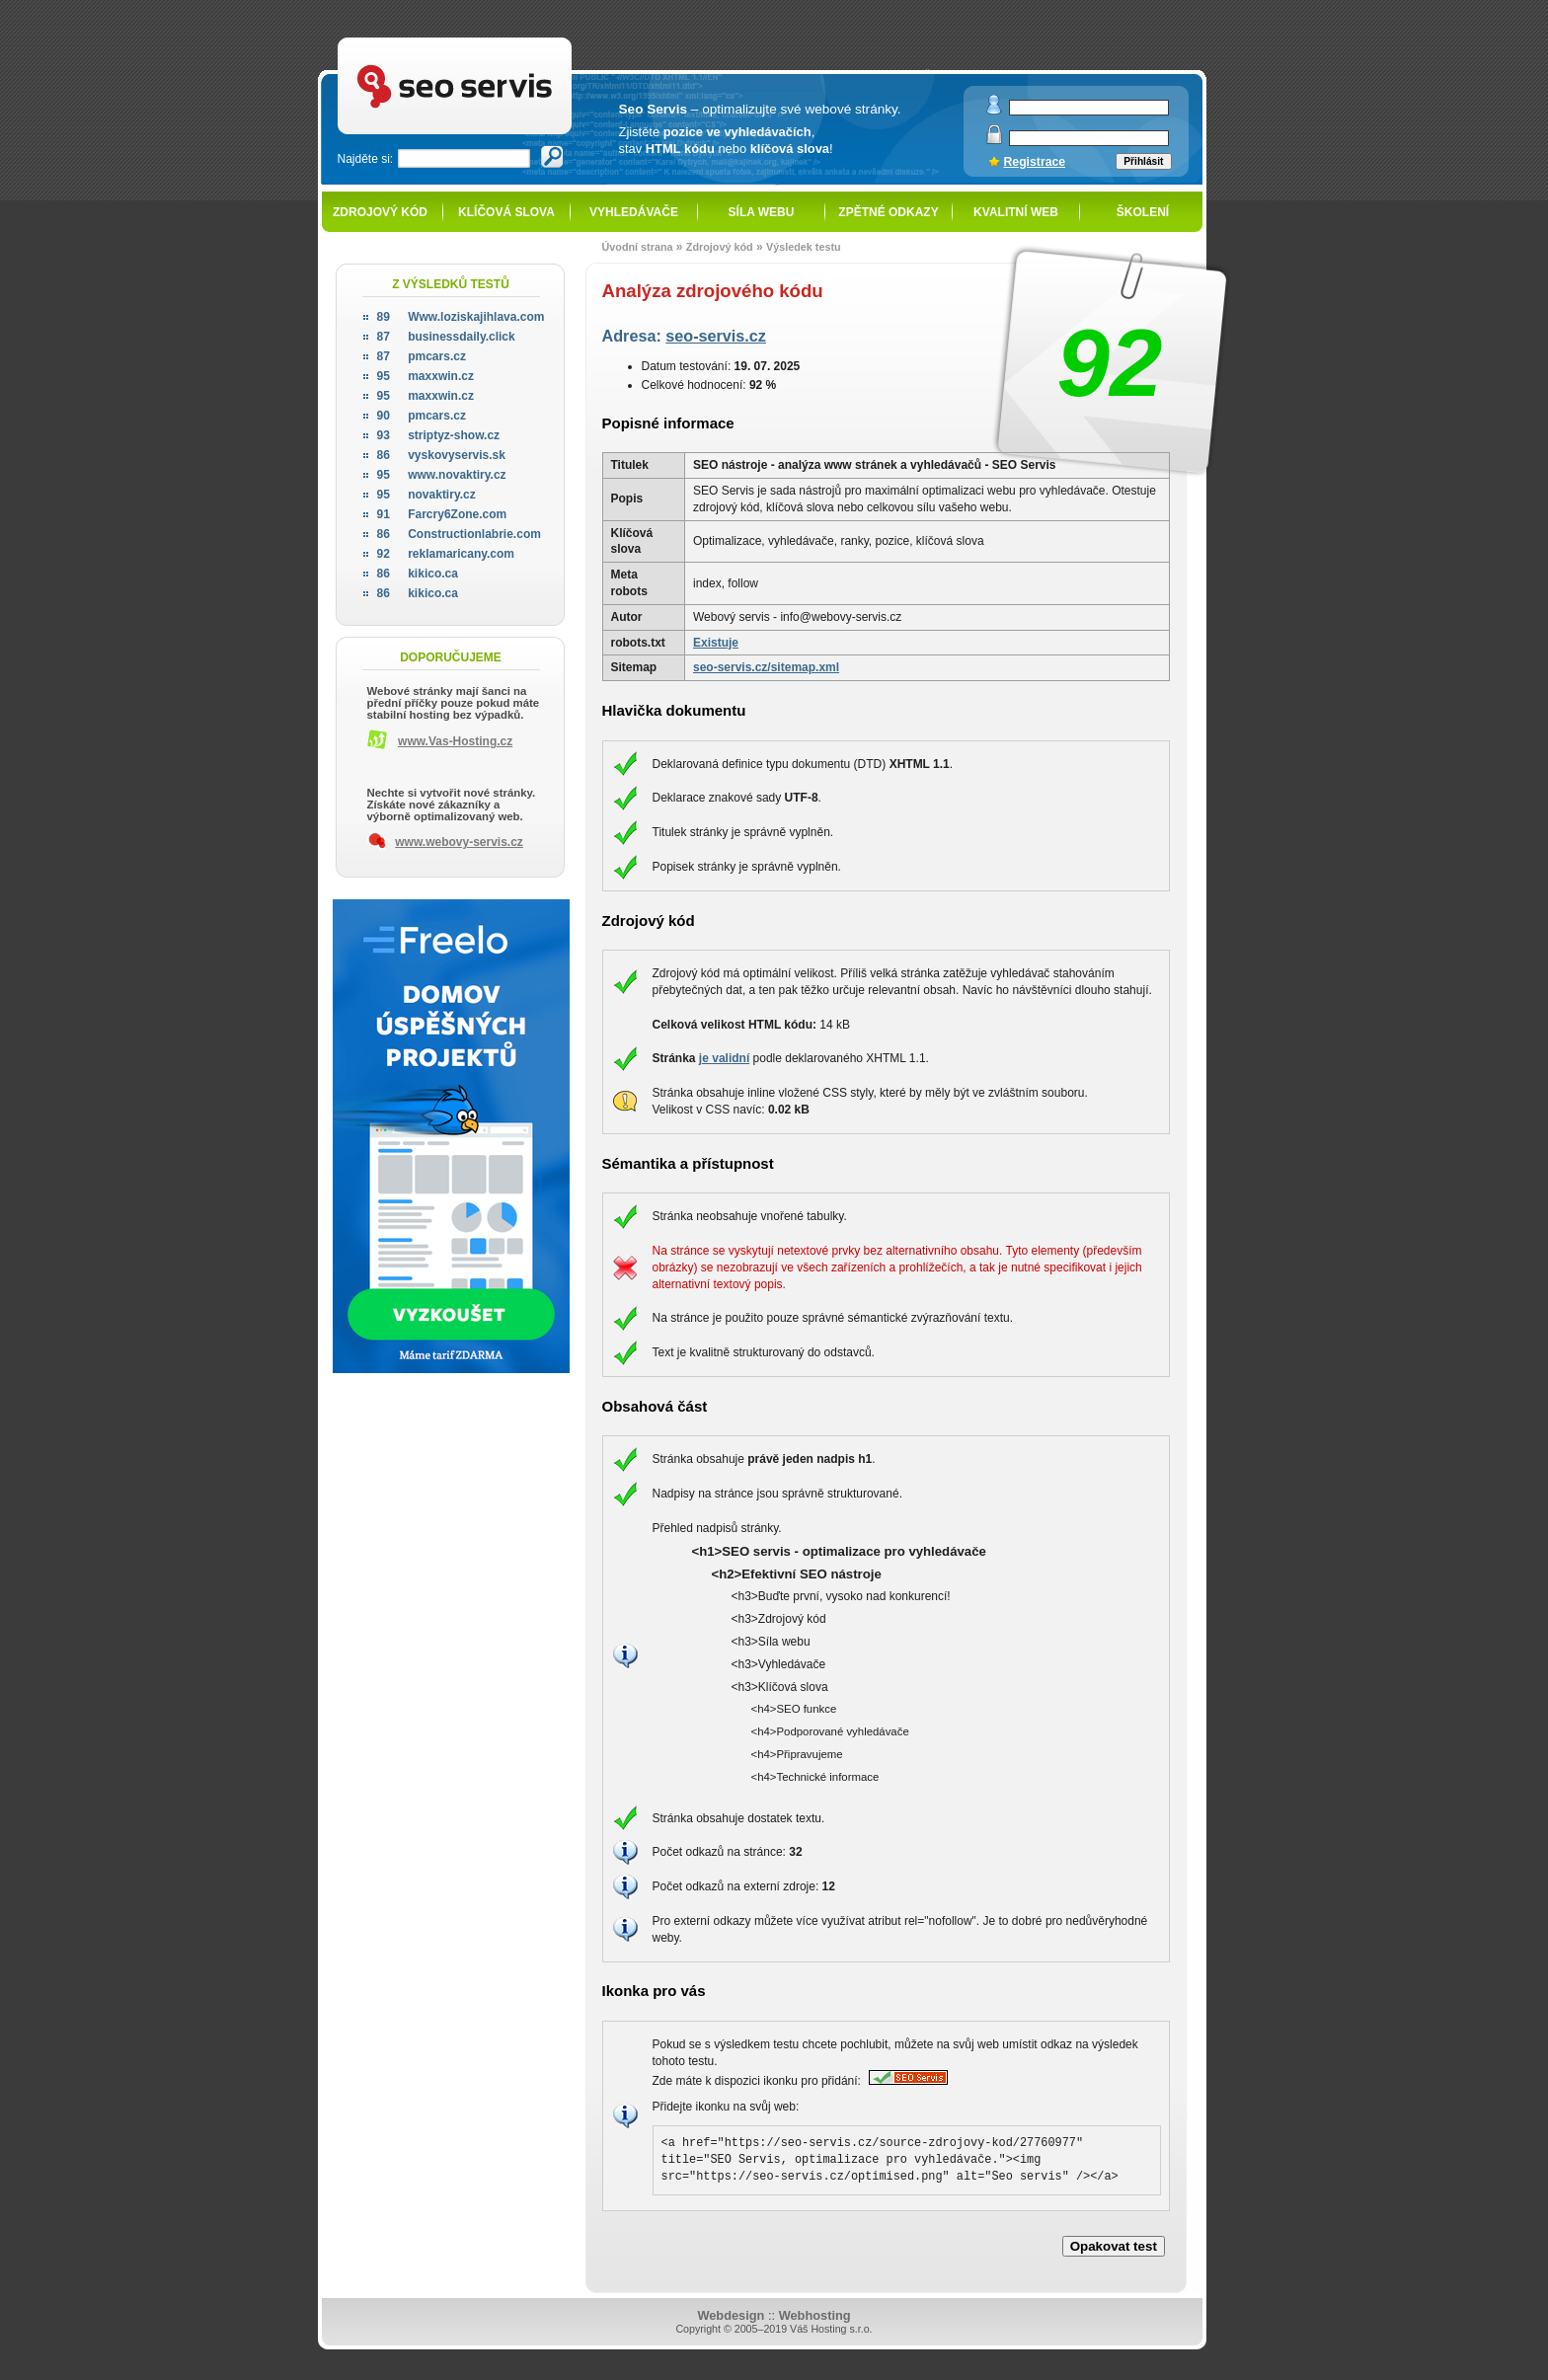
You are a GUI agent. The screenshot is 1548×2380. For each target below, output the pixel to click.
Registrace (1035, 162)
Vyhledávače (633, 212)
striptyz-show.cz (439, 435)
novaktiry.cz (426, 494)
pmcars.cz (421, 356)
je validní (724, 1058)
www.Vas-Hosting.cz (455, 741)
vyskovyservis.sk (441, 455)
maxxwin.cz (425, 376)
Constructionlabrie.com (459, 534)
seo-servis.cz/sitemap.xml (766, 667)
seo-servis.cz (715, 336)
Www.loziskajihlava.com (461, 317)
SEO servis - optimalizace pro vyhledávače (495, 39)
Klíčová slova (506, 212)
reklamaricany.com (446, 554)
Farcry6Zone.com (442, 514)
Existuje (715, 643)
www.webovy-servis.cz (459, 842)
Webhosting (815, 2315)
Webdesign (730, 2315)
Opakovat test (1113, 2246)
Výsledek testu (803, 247)
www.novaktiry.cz (441, 475)
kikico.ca (417, 573)
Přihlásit (1143, 161)
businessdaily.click (446, 337)
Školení (1143, 212)
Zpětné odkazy (888, 212)
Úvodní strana (637, 247)
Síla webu (762, 212)
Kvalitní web (1015, 212)
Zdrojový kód (380, 212)
